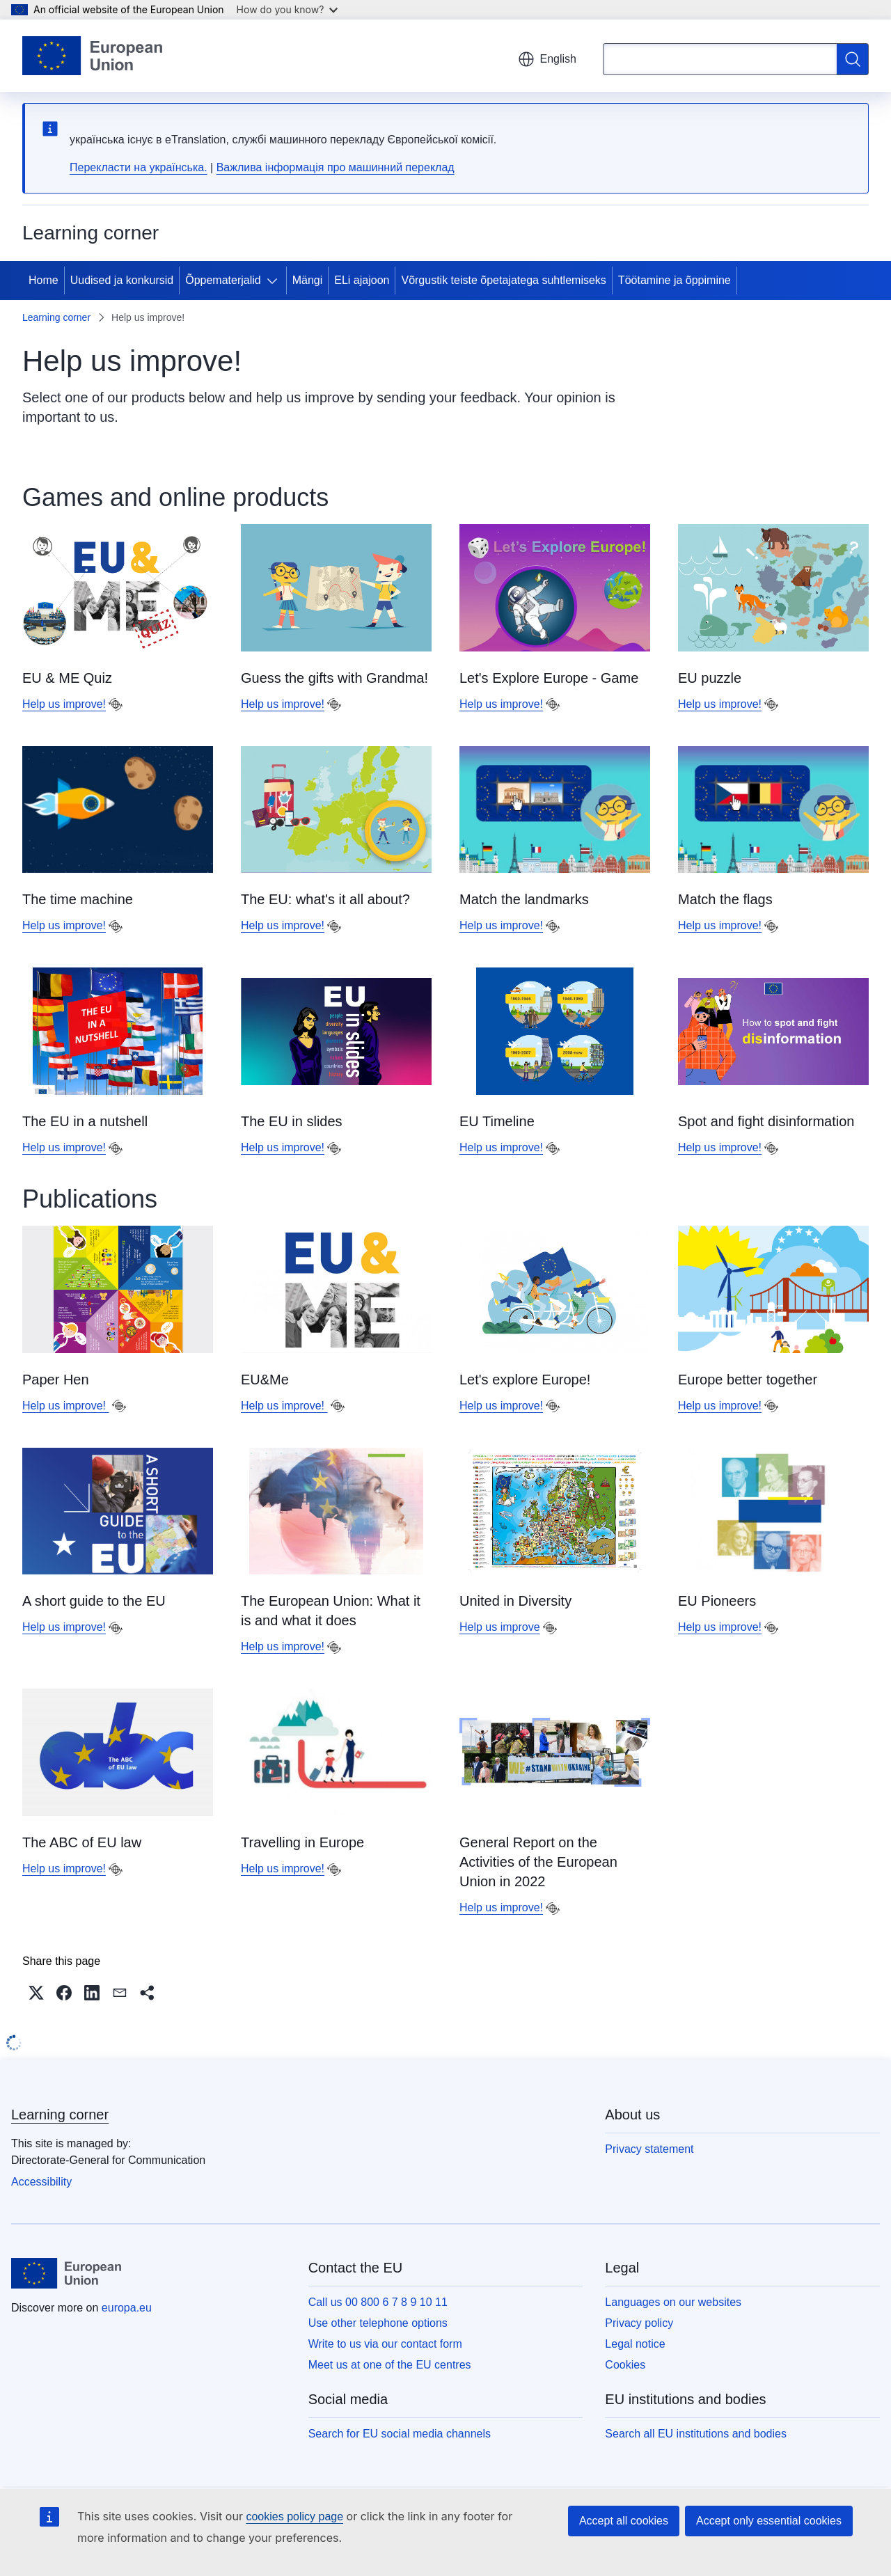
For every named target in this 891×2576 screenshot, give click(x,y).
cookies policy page (294, 2516)
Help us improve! (64, 704)
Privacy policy (639, 2323)
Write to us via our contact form (385, 2344)
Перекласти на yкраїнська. (138, 167)
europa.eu (127, 2308)
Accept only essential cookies (769, 2521)
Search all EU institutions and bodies (696, 2434)
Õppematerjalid (223, 280)
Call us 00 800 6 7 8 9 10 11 (378, 2302)
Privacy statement (649, 2149)
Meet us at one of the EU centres (389, 2365)
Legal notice (635, 2344)
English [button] (547, 59)
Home (43, 280)
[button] (36, 1993)
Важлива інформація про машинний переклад (335, 167)
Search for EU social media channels (399, 2434)
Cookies (625, 2365)
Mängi (307, 280)
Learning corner (56, 317)
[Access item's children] (275, 280)
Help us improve (499, 1627)
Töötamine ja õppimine (674, 280)
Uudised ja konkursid (122, 280)
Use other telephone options (378, 2323)
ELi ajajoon (361, 280)
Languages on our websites (673, 2302)
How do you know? (287, 9)
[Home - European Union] (92, 55)
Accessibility (41, 2182)
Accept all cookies (623, 2521)
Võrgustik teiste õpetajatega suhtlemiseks (503, 280)
